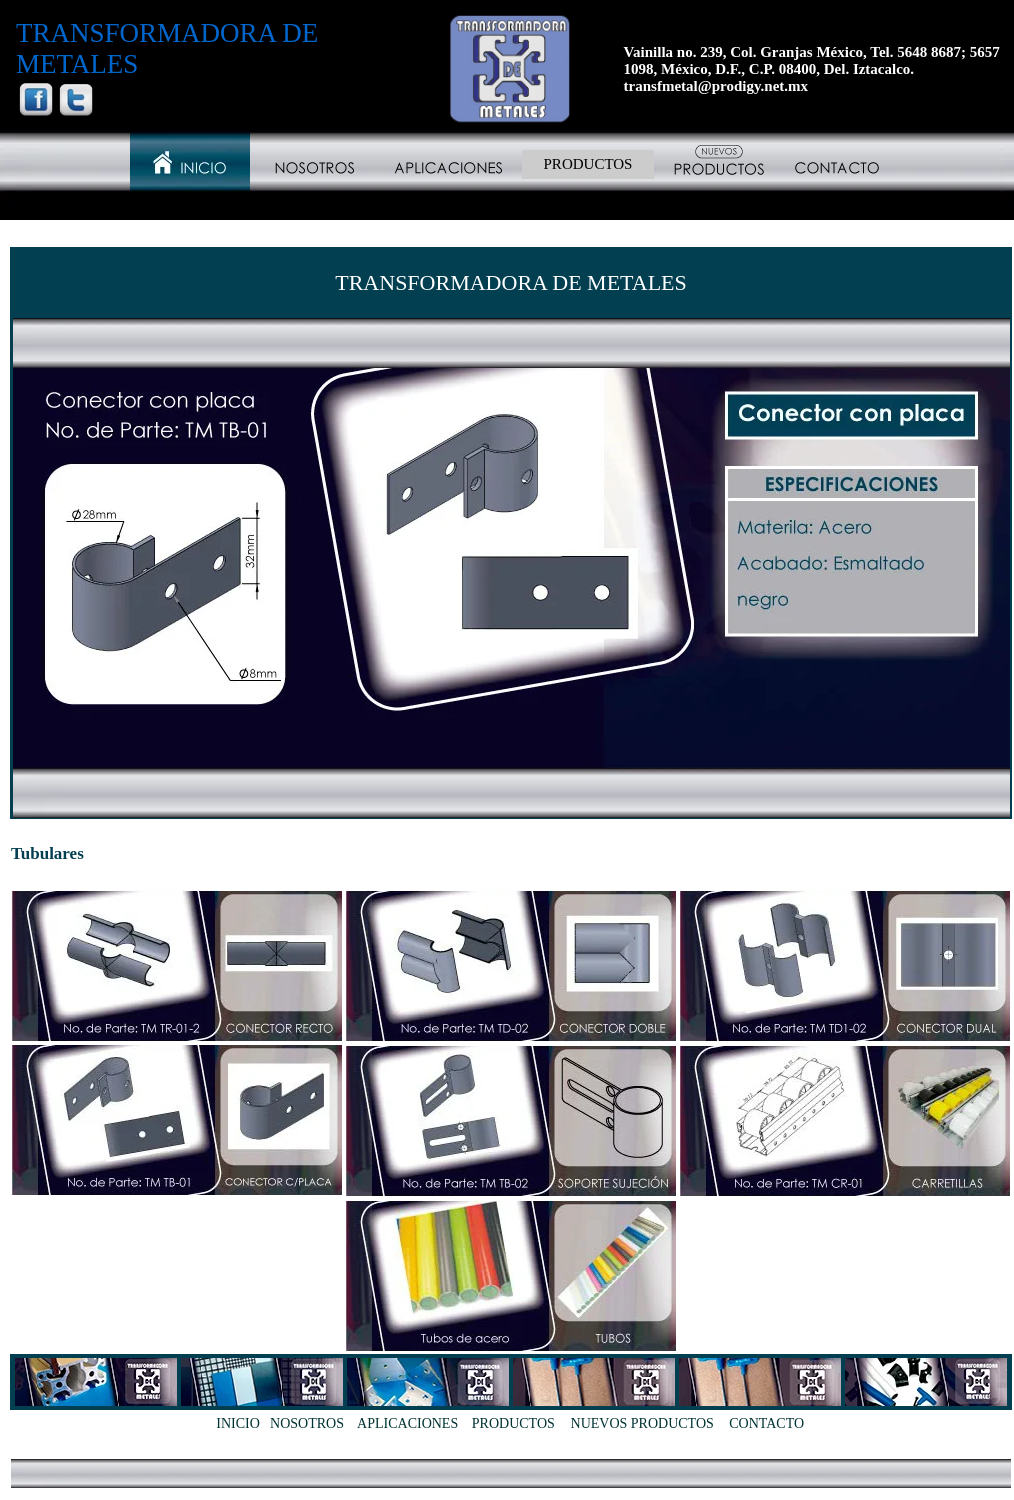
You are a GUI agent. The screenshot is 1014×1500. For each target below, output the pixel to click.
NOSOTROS (307, 1423)
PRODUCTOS (588, 164)
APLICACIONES (407, 1423)
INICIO (238, 1423)
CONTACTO (766, 1423)
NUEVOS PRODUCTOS (642, 1423)
